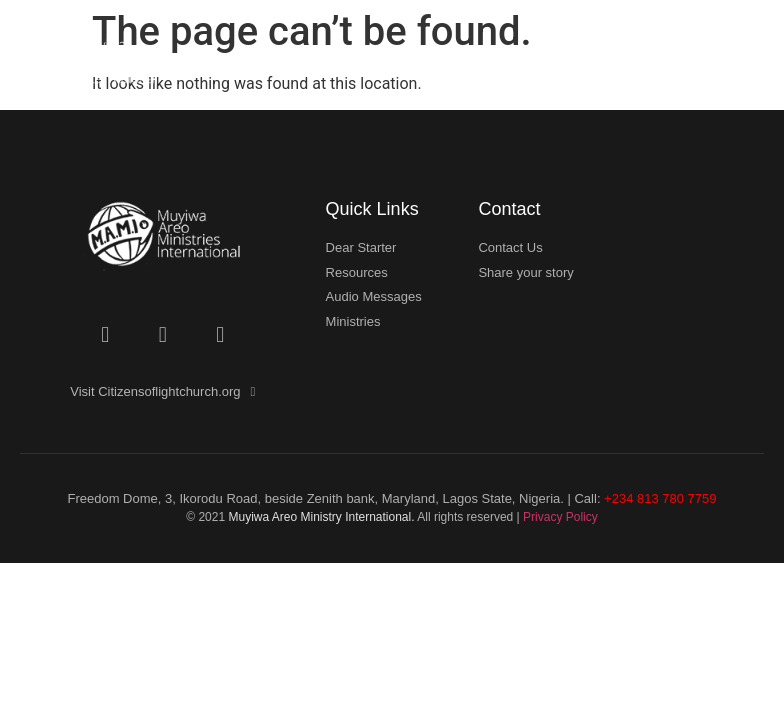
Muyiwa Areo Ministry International (319, 517)
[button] (745, 69)
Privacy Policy (560, 517)
